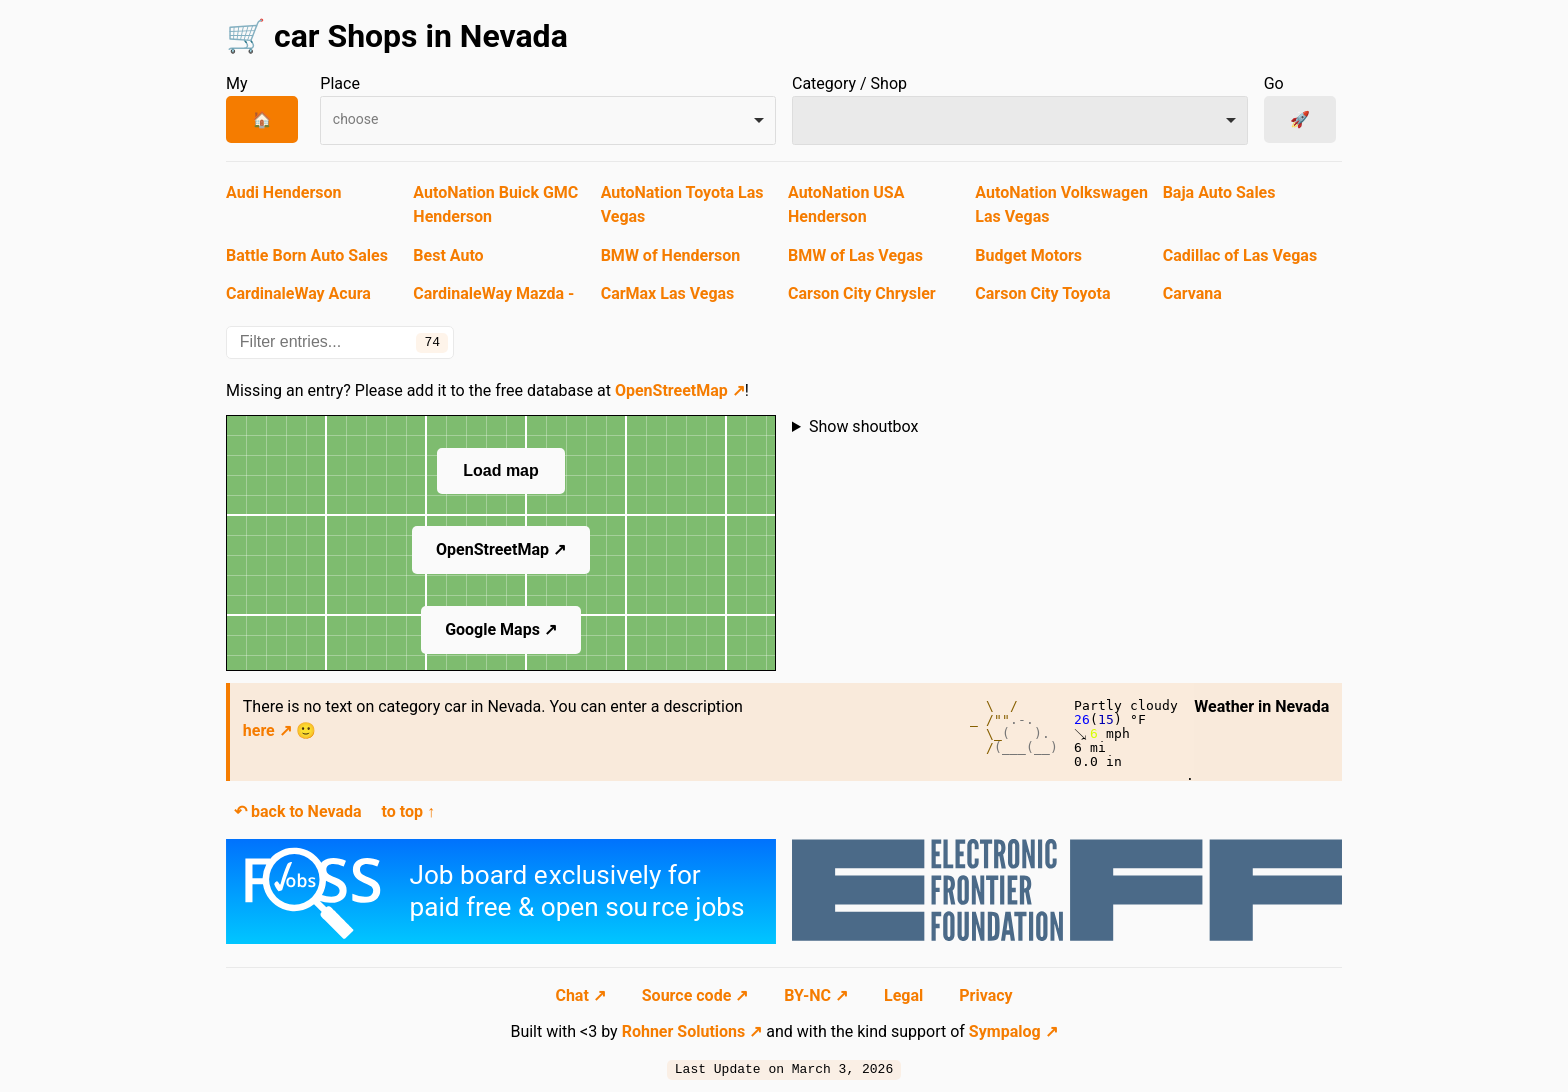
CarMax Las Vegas (668, 293)
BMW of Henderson (671, 255)
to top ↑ (408, 811)
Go (1274, 83)
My (237, 83)
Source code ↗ (697, 995)
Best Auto (448, 255)
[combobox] (548, 120)
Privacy (985, 995)
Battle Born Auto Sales (307, 255)
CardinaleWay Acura (298, 293)
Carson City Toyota (1042, 293)
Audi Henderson (283, 192)
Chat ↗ (582, 995)
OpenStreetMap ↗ (680, 390)
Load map (501, 470)
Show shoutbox (864, 426)
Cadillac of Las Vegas (1240, 255)
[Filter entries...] (340, 342)
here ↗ (267, 730)
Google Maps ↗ (501, 629)
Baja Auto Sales (1219, 192)
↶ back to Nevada (298, 811)
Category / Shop (849, 83)
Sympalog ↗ (1013, 1031)
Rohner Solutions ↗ (692, 1031)
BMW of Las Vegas (855, 255)
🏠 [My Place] (262, 119)
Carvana (1192, 293)
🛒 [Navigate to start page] (246, 36)
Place (340, 83)
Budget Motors (1028, 255)
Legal (905, 995)
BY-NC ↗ (818, 995)
